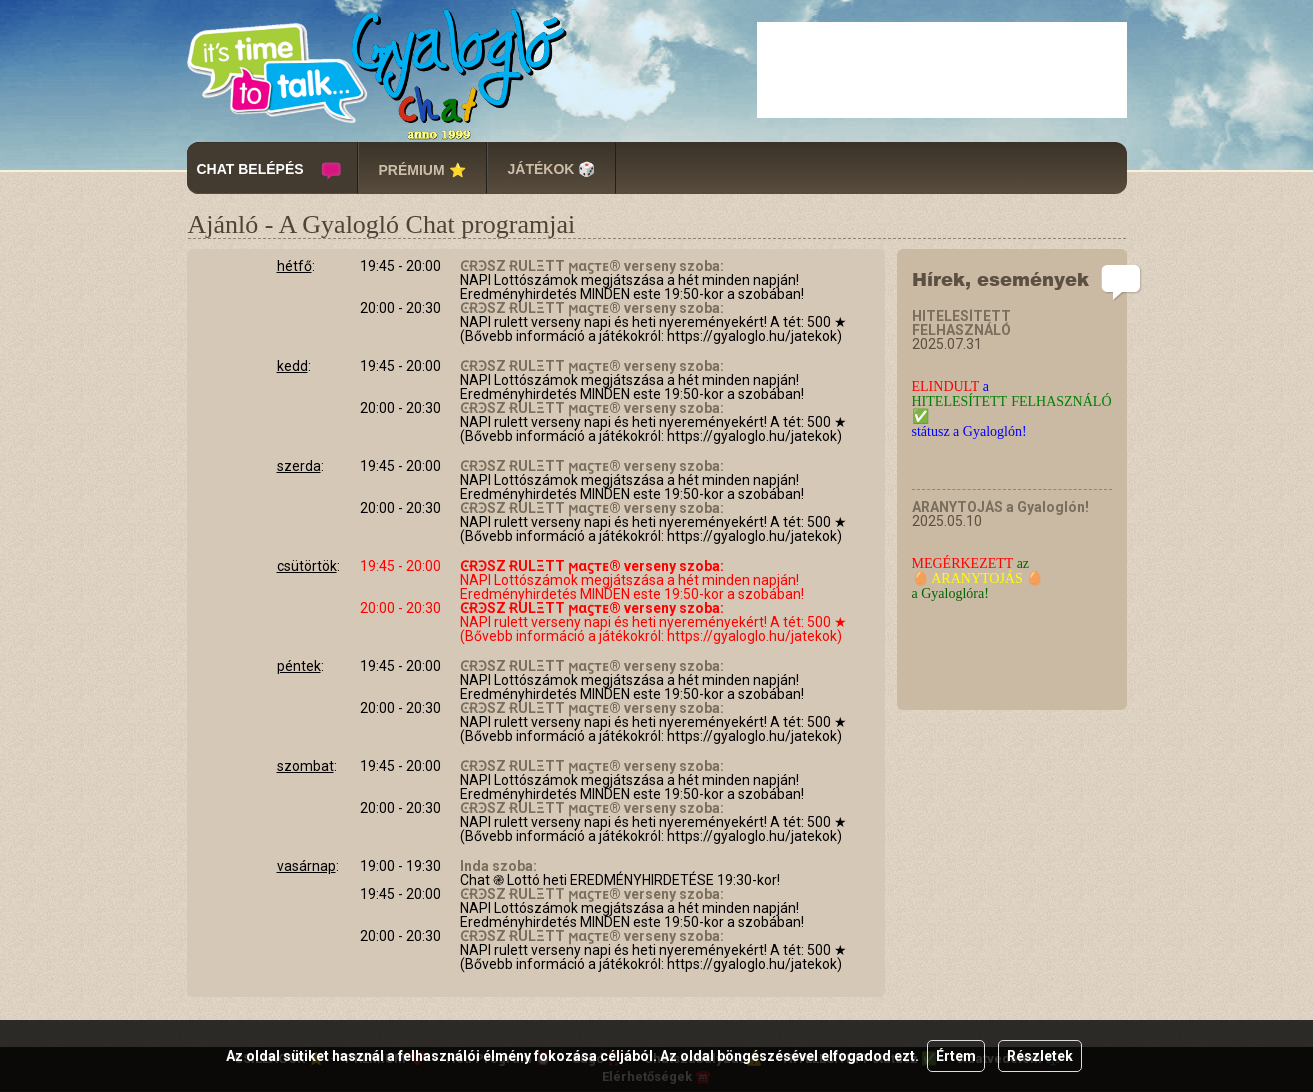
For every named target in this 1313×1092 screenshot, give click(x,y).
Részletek (1040, 1056)
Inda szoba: (498, 866)
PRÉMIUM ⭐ (422, 170)
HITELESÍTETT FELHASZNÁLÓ (961, 323)
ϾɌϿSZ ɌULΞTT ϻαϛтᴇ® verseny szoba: (592, 266)
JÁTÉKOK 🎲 (552, 169)
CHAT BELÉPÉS (250, 169)
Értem (956, 1056)
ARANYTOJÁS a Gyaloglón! (1000, 507)
